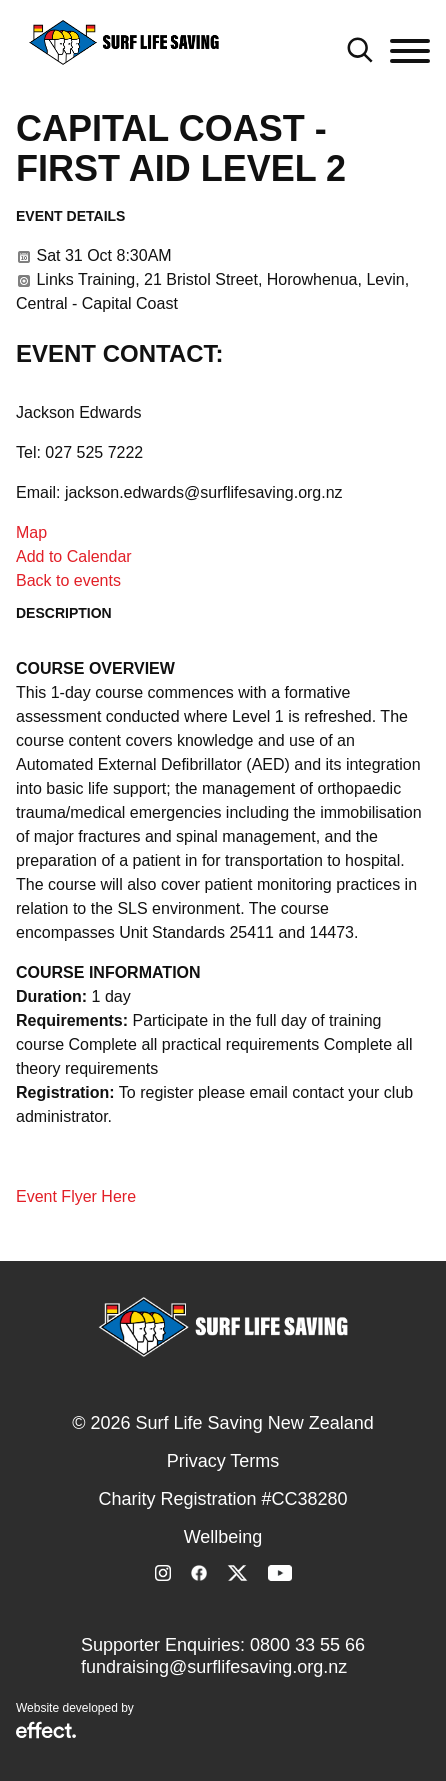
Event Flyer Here (76, 1196)
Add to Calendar (74, 556)
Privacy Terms (223, 1461)
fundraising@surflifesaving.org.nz (214, 1667)
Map (31, 532)
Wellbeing (223, 1537)
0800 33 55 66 (307, 1645)
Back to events (68, 580)
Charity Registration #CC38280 (222, 1499)
